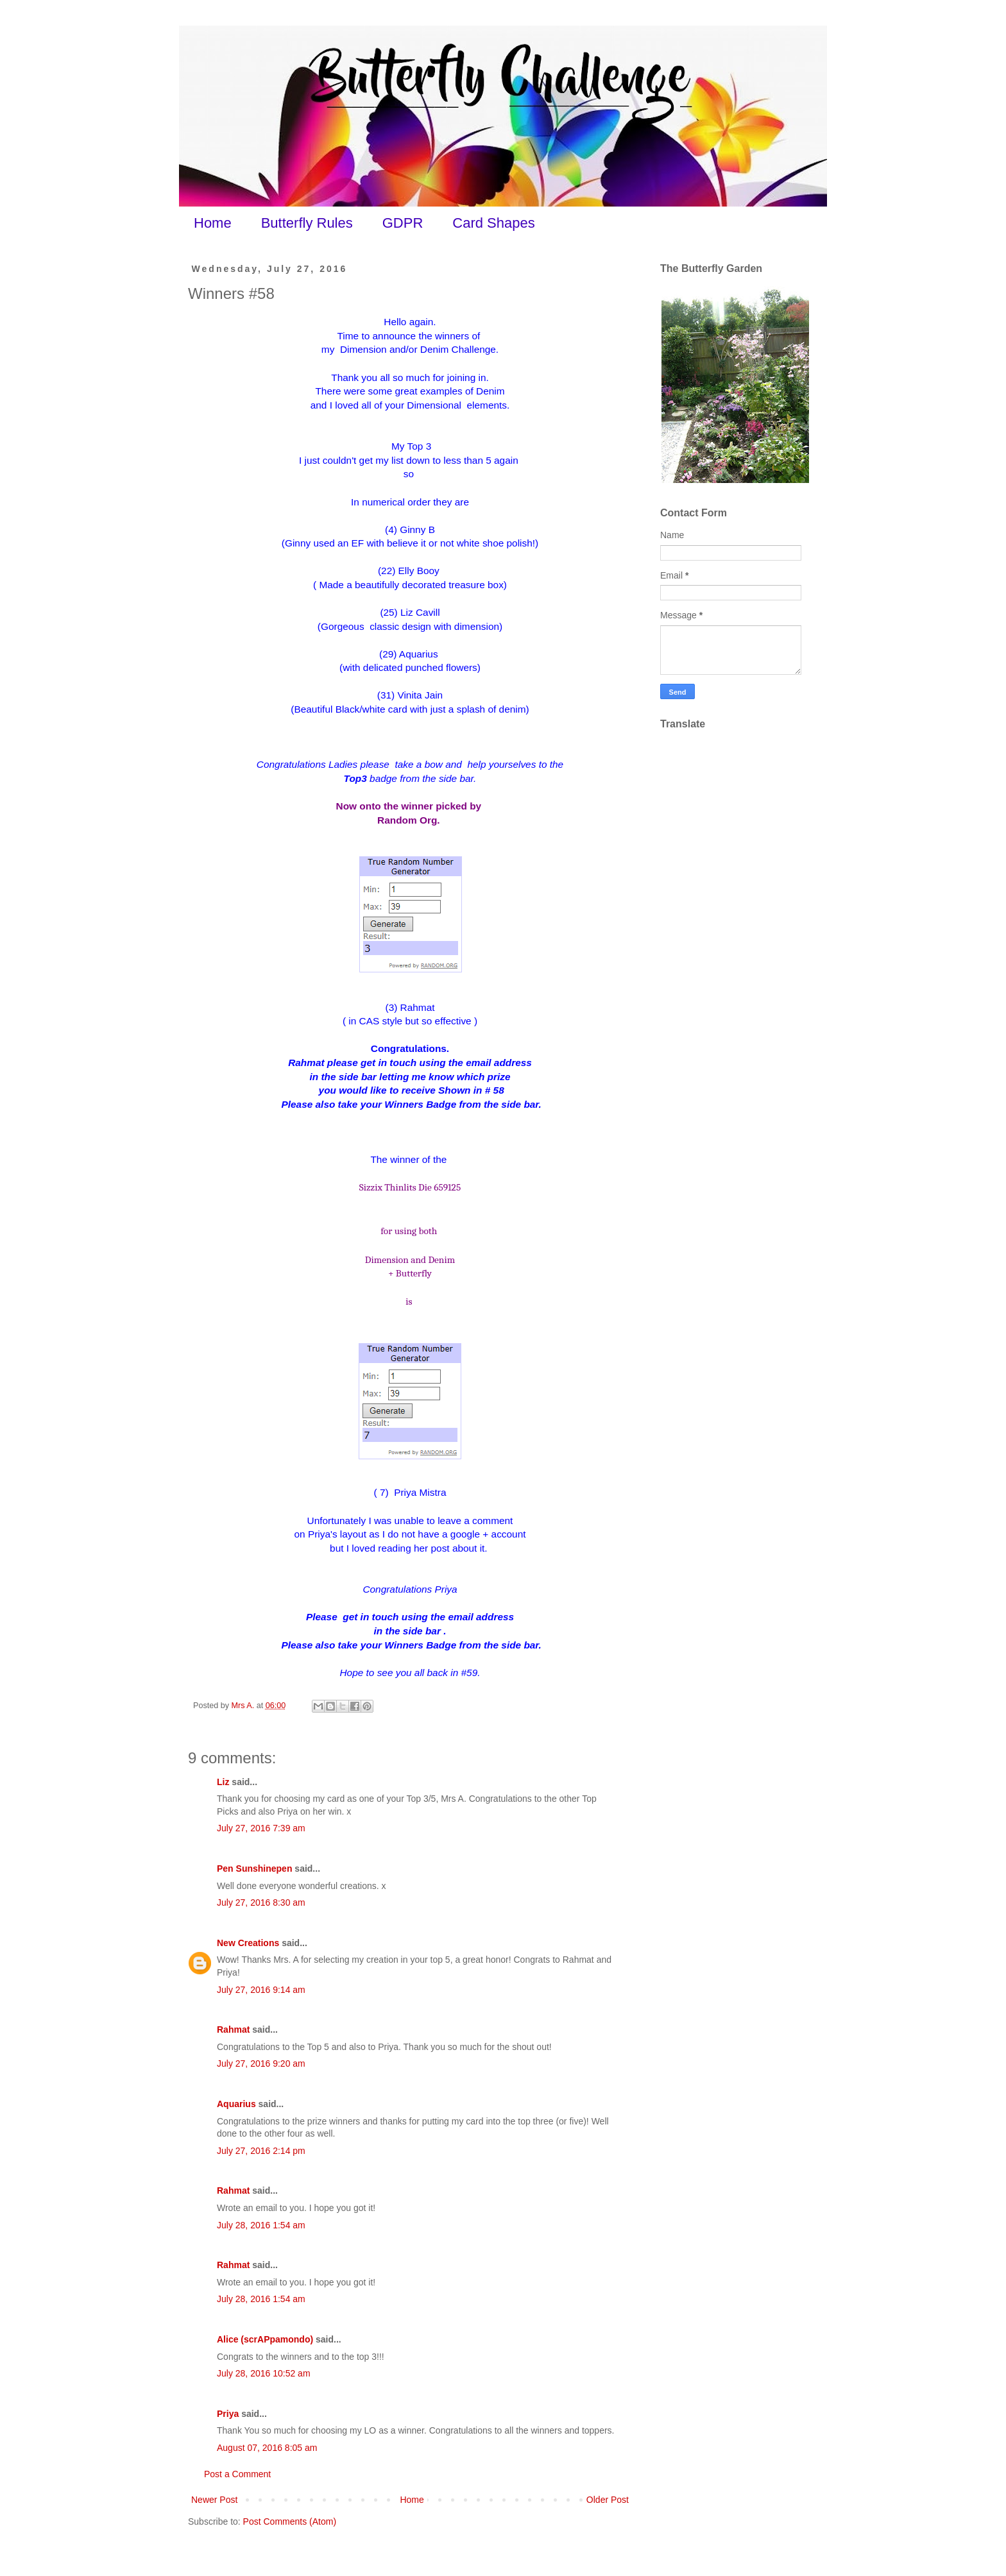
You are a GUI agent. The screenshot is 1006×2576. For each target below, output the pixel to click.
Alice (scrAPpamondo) (265, 2339)
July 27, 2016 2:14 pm (261, 2151)
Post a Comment (237, 2474)
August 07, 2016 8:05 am (267, 2448)
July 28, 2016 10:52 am (264, 2373)
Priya (228, 2414)
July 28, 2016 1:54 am (261, 2225)
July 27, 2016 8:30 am (261, 1902)
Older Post (607, 2500)
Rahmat (233, 2029)
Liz (223, 1782)
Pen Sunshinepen (254, 1868)
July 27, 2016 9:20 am (261, 2063)
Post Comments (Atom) (289, 2521)
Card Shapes (493, 223)
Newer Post (214, 2500)
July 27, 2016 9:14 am (261, 1990)
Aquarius (236, 2104)
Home (213, 223)
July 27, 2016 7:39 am (261, 1828)
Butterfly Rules (307, 223)
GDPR (402, 223)
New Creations (248, 1943)
